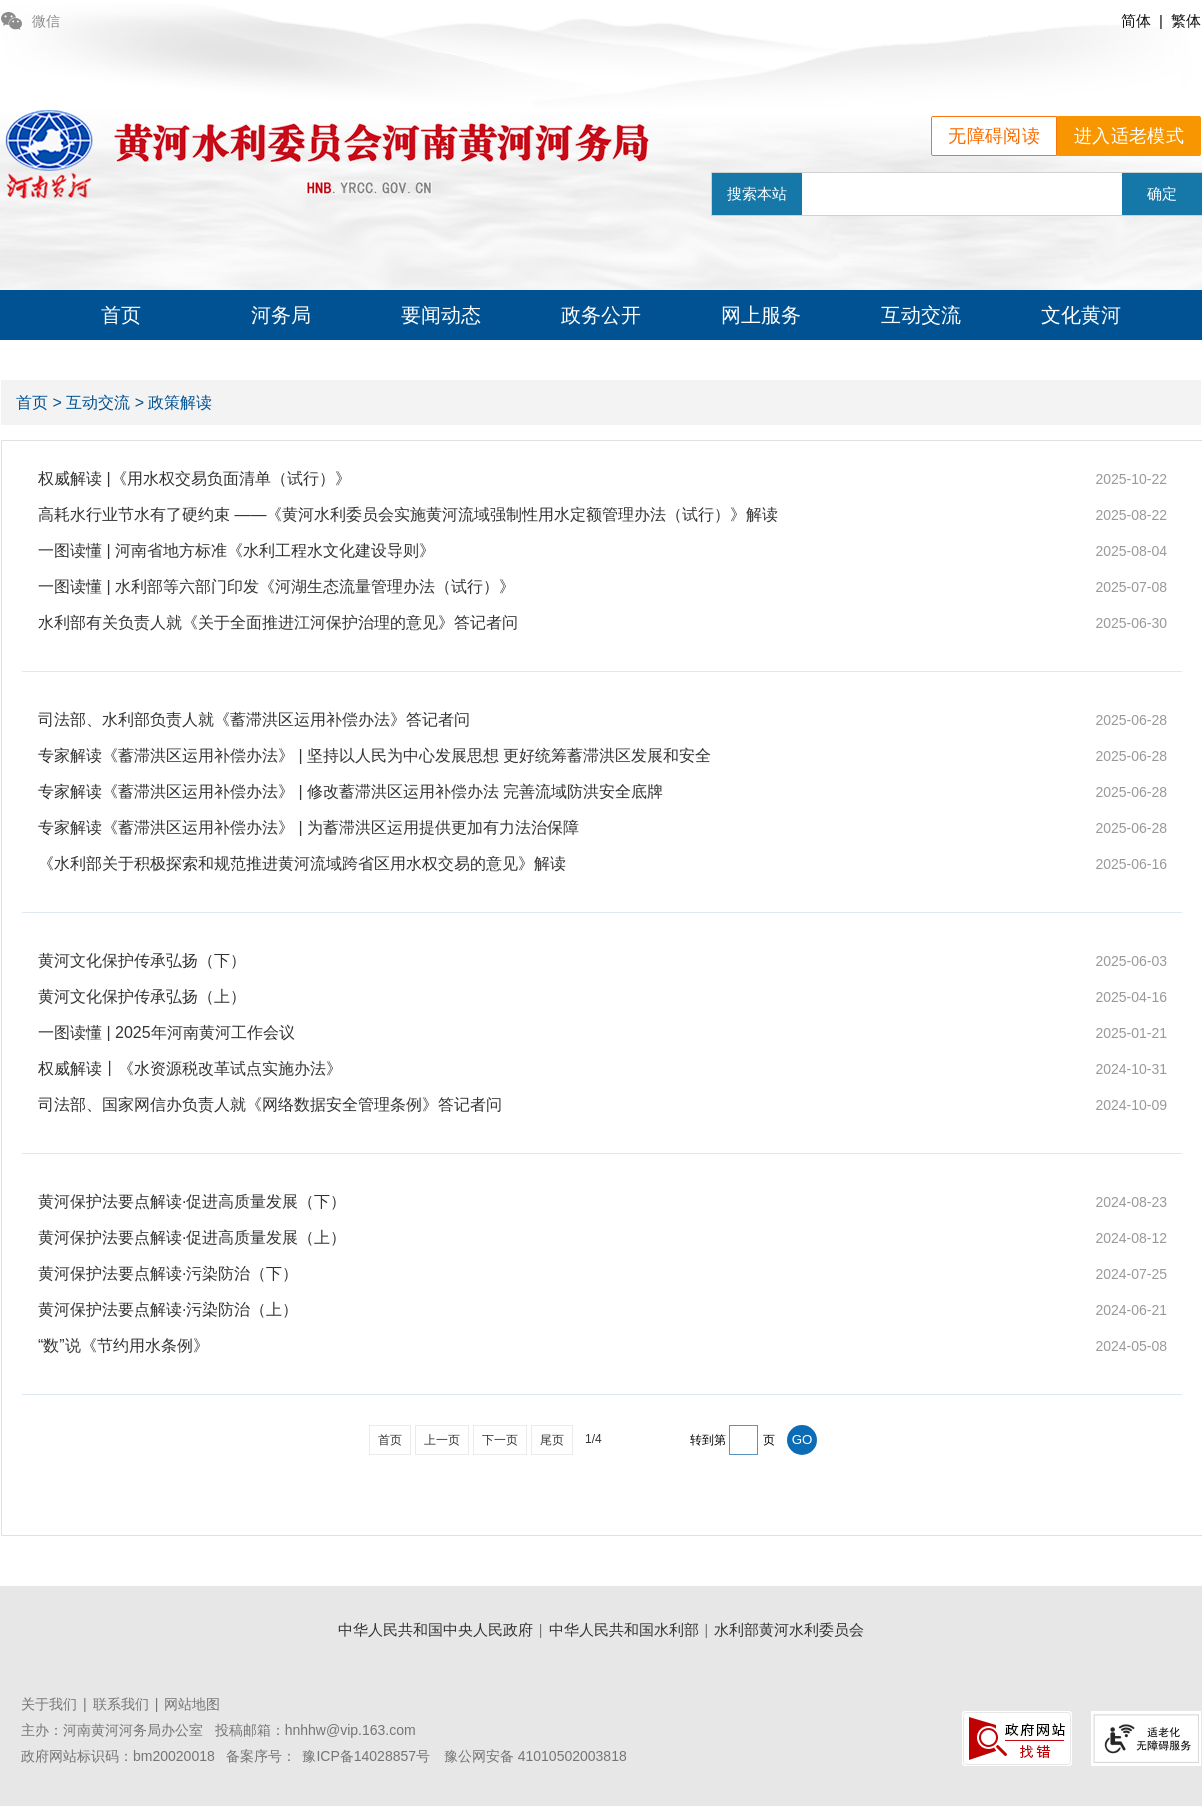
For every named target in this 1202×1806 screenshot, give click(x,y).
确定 (1162, 193)
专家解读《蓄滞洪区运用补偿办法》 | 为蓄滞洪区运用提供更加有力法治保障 (308, 827)
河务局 (281, 315)
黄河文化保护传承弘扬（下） (142, 960)
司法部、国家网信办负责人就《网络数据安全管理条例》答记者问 (270, 1104)
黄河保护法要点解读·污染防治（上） (168, 1309)
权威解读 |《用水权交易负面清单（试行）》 (194, 478)
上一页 (442, 1440)
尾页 (552, 1440)
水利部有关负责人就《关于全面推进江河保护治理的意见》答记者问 (278, 622)
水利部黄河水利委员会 (789, 1629)
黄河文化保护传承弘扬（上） (142, 996)
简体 (1136, 20)
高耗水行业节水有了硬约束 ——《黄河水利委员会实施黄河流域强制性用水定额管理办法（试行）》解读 (408, 514)
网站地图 (192, 1704)
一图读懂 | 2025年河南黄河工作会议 (166, 1032)
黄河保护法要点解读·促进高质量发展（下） (192, 1201)
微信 (30, 21)
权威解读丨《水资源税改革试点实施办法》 (190, 1068)
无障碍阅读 (994, 136)
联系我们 (121, 1704)
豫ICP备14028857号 (366, 1756)
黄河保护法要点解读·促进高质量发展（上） (192, 1237)
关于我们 (49, 1704)
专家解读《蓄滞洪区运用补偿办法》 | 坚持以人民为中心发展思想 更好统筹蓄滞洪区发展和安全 (375, 755)
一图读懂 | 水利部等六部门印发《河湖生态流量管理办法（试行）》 (276, 586)
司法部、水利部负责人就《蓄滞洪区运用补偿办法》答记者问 (254, 719)
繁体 (1186, 20)
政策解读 (180, 402)
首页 (121, 315)
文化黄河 (1081, 315)
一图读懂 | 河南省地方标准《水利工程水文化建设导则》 (236, 550)
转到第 (708, 1440)
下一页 (500, 1440)
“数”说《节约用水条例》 (123, 1345)
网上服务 (761, 315)
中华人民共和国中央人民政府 (435, 1629)
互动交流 (921, 315)
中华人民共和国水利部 (624, 1629)
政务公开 (601, 315)
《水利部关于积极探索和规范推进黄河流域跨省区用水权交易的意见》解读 (302, 863)
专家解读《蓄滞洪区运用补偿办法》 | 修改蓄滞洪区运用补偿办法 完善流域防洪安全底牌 (351, 791)
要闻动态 (441, 315)
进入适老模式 (1129, 136)
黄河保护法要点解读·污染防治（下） (168, 1273)
